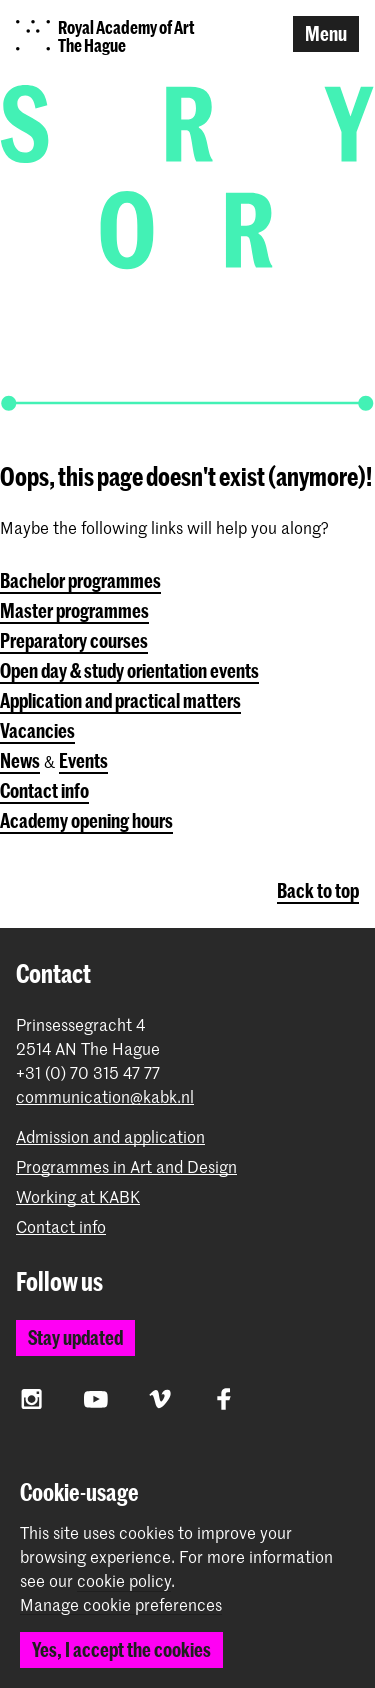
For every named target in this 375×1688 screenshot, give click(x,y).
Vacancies (37, 730)
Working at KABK (78, 1196)
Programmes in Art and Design (126, 1166)
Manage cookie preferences (121, 1605)
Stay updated (75, 1337)
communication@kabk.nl (105, 1096)
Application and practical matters (120, 700)
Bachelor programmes (80, 580)
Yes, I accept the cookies (121, 1649)
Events (83, 760)
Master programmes (74, 610)
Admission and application (110, 1136)
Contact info (44, 790)
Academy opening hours (86, 820)
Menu (326, 33)
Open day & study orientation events (129, 670)
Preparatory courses (74, 640)
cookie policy (124, 1580)
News (20, 760)
